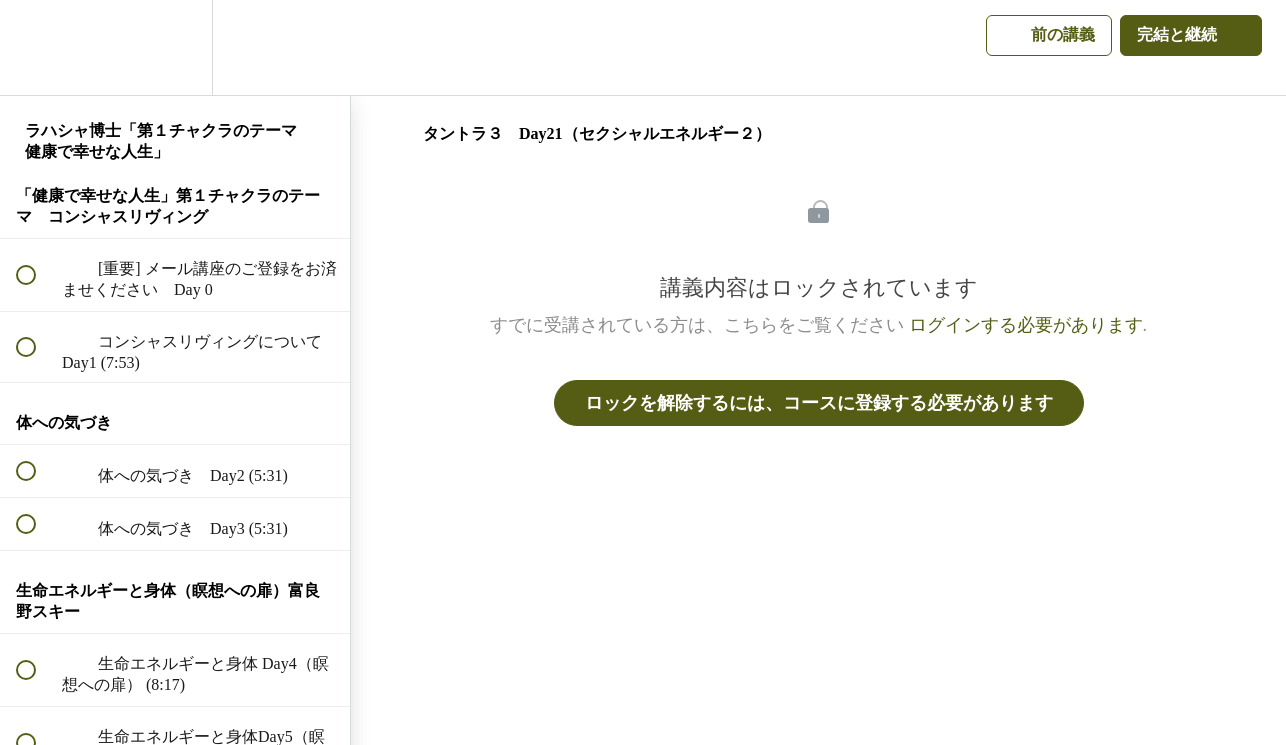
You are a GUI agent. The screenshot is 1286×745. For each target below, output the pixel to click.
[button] (37, 47)
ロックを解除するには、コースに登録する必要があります (819, 403)
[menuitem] (175, 47)
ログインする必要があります (1026, 325)
